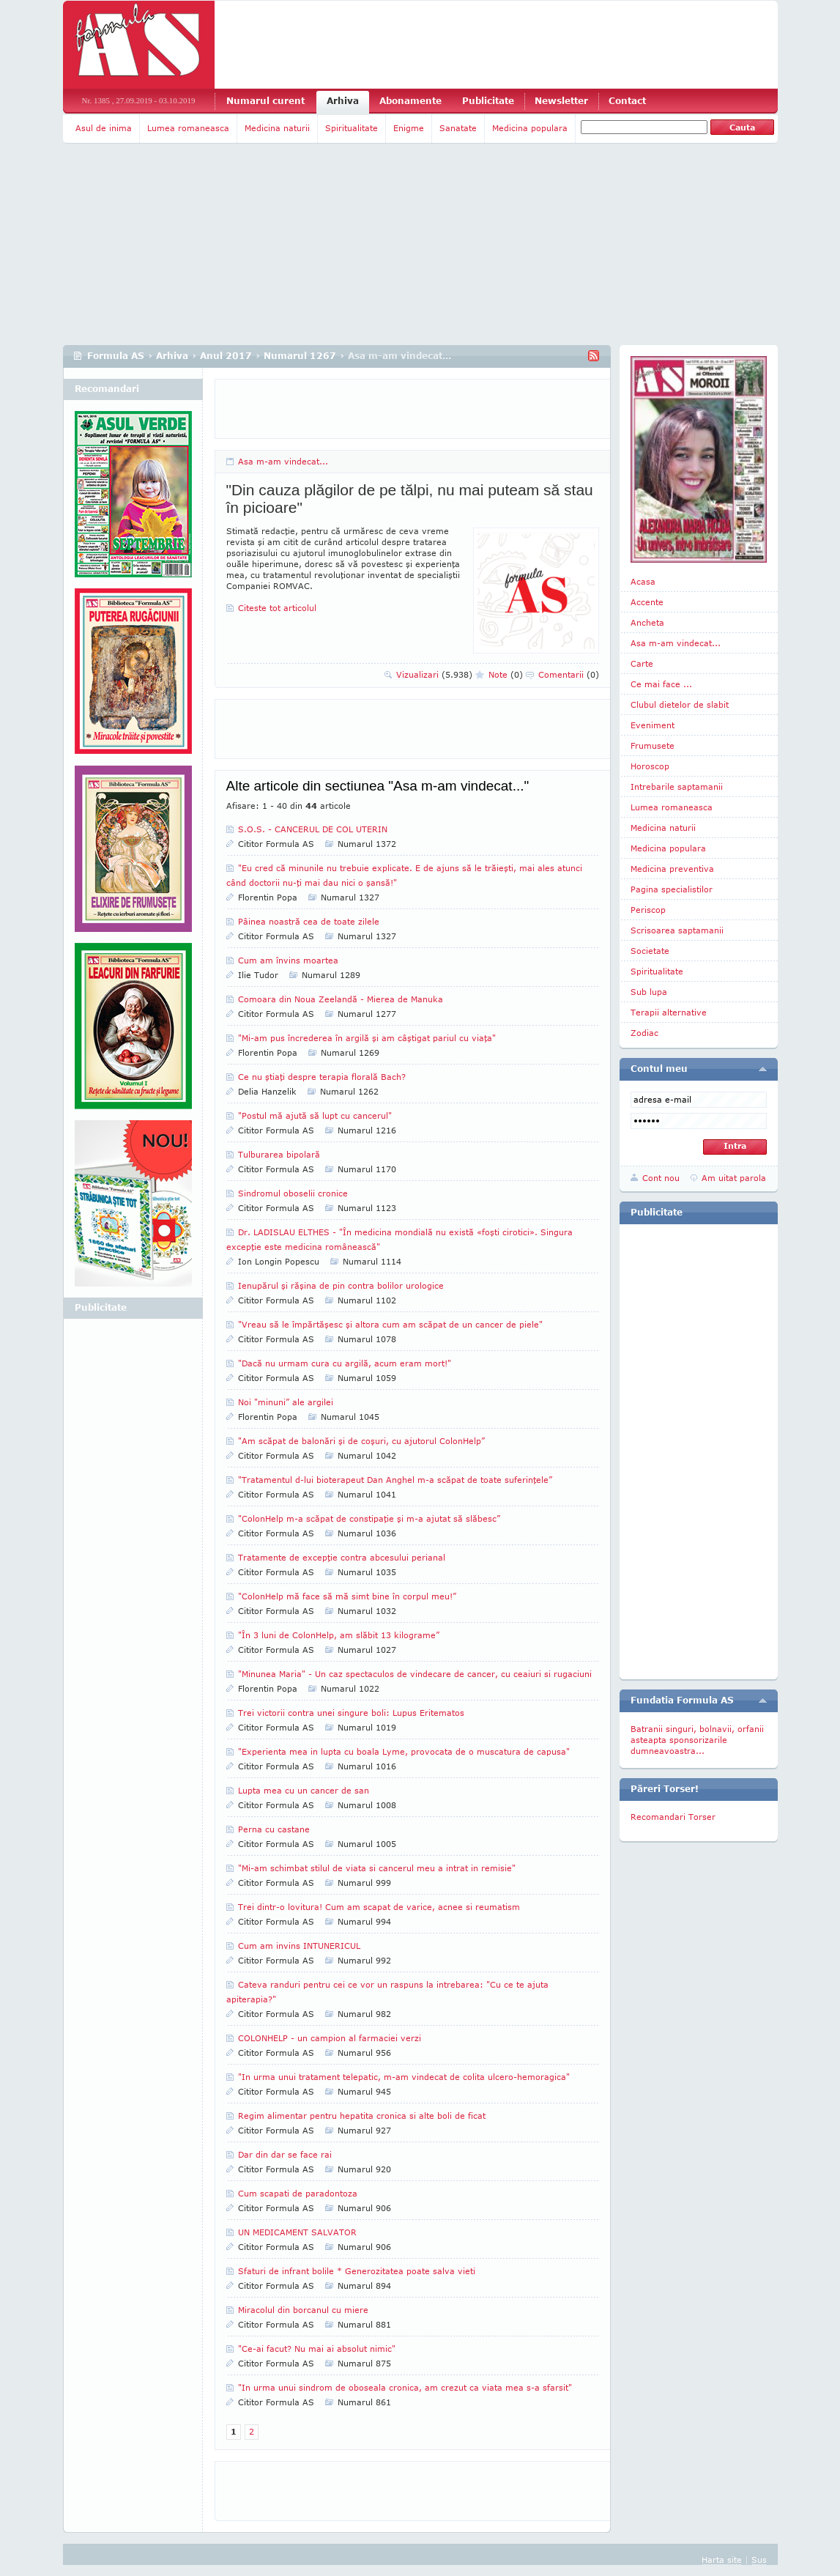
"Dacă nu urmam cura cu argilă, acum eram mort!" (344, 1363)
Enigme (408, 128)
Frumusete (652, 745)
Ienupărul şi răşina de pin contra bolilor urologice (341, 1285)
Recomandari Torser (673, 1816)
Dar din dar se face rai (285, 2154)
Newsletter (561, 100)
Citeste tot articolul (277, 607)
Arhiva (343, 100)
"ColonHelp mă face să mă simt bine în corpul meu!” (347, 1596)
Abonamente (410, 100)
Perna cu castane (274, 1829)
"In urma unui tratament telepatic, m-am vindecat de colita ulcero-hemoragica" (404, 2076)
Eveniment (652, 725)
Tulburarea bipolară (279, 1154)
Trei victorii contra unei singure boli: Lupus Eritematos (351, 1712)
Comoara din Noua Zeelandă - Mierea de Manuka (340, 999)
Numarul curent (265, 100)
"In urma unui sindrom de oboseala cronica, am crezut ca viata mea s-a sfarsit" (405, 2387)
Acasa (643, 581)
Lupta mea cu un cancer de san (303, 1790)
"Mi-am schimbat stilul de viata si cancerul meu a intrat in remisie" (377, 1868)
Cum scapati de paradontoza (297, 2193)
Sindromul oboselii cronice (293, 1193)
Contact (627, 100)
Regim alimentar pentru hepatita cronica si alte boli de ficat (362, 2115)
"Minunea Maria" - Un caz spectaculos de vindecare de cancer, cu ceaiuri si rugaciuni (415, 1674)
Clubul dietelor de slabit (680, 704)
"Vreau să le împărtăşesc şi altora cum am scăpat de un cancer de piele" (390, 1324)
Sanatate (458, 128)
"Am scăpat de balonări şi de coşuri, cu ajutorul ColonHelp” (361, 1441)
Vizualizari (434, 674)
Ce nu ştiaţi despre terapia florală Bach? (322, 1076)
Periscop (648, 909)
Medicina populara (530, 128)
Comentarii (568, 674)
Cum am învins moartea (288, 960)
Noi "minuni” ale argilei (285, 1402)
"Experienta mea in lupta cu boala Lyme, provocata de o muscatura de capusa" (404, 1751)
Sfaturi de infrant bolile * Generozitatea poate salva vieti (356, 2271)
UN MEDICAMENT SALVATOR (297, 2232)
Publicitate (488, 100)
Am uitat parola (734, 1177)
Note (505, 674)
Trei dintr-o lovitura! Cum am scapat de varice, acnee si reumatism (379, 1906)
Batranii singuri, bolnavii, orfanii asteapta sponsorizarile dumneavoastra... (697, 1739)
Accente (647, 602)
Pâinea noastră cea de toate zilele (308, 921)
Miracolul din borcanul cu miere (303, 2309)
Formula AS (115, 355)
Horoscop (650, 766)
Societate (650, 950)
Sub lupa (649, 991)
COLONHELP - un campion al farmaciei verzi (329, 2038)
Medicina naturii (277, 128)
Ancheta (647, 622)
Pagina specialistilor (672, 889)
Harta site (722, 2559)
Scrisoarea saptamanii (677, 930)
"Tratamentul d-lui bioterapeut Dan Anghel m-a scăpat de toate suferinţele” (395, 1479)
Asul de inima (103, 128)
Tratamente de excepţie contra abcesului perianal (341, 1557)
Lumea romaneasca (188, 128)
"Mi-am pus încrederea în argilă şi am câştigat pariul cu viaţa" (367, 1038)
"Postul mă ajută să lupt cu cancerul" (315, 1115)
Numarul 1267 (300, 355)
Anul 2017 (226, 355)
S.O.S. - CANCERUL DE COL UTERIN (312, 829)
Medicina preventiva (672, 868)
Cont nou (661, 1177)
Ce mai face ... (661, 684)
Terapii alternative (669, 1012)
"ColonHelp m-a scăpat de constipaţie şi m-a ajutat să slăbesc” (369, 1518)
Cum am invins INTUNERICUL (299, 1945)
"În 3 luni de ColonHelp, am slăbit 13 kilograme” (338, 1635)
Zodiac (644, 1032)
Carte (642, 663)
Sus (759, 2559)
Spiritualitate (351, 128)
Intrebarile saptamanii (677, 786)
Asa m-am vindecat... (283, 461)
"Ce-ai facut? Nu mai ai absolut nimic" (316, 2348)
